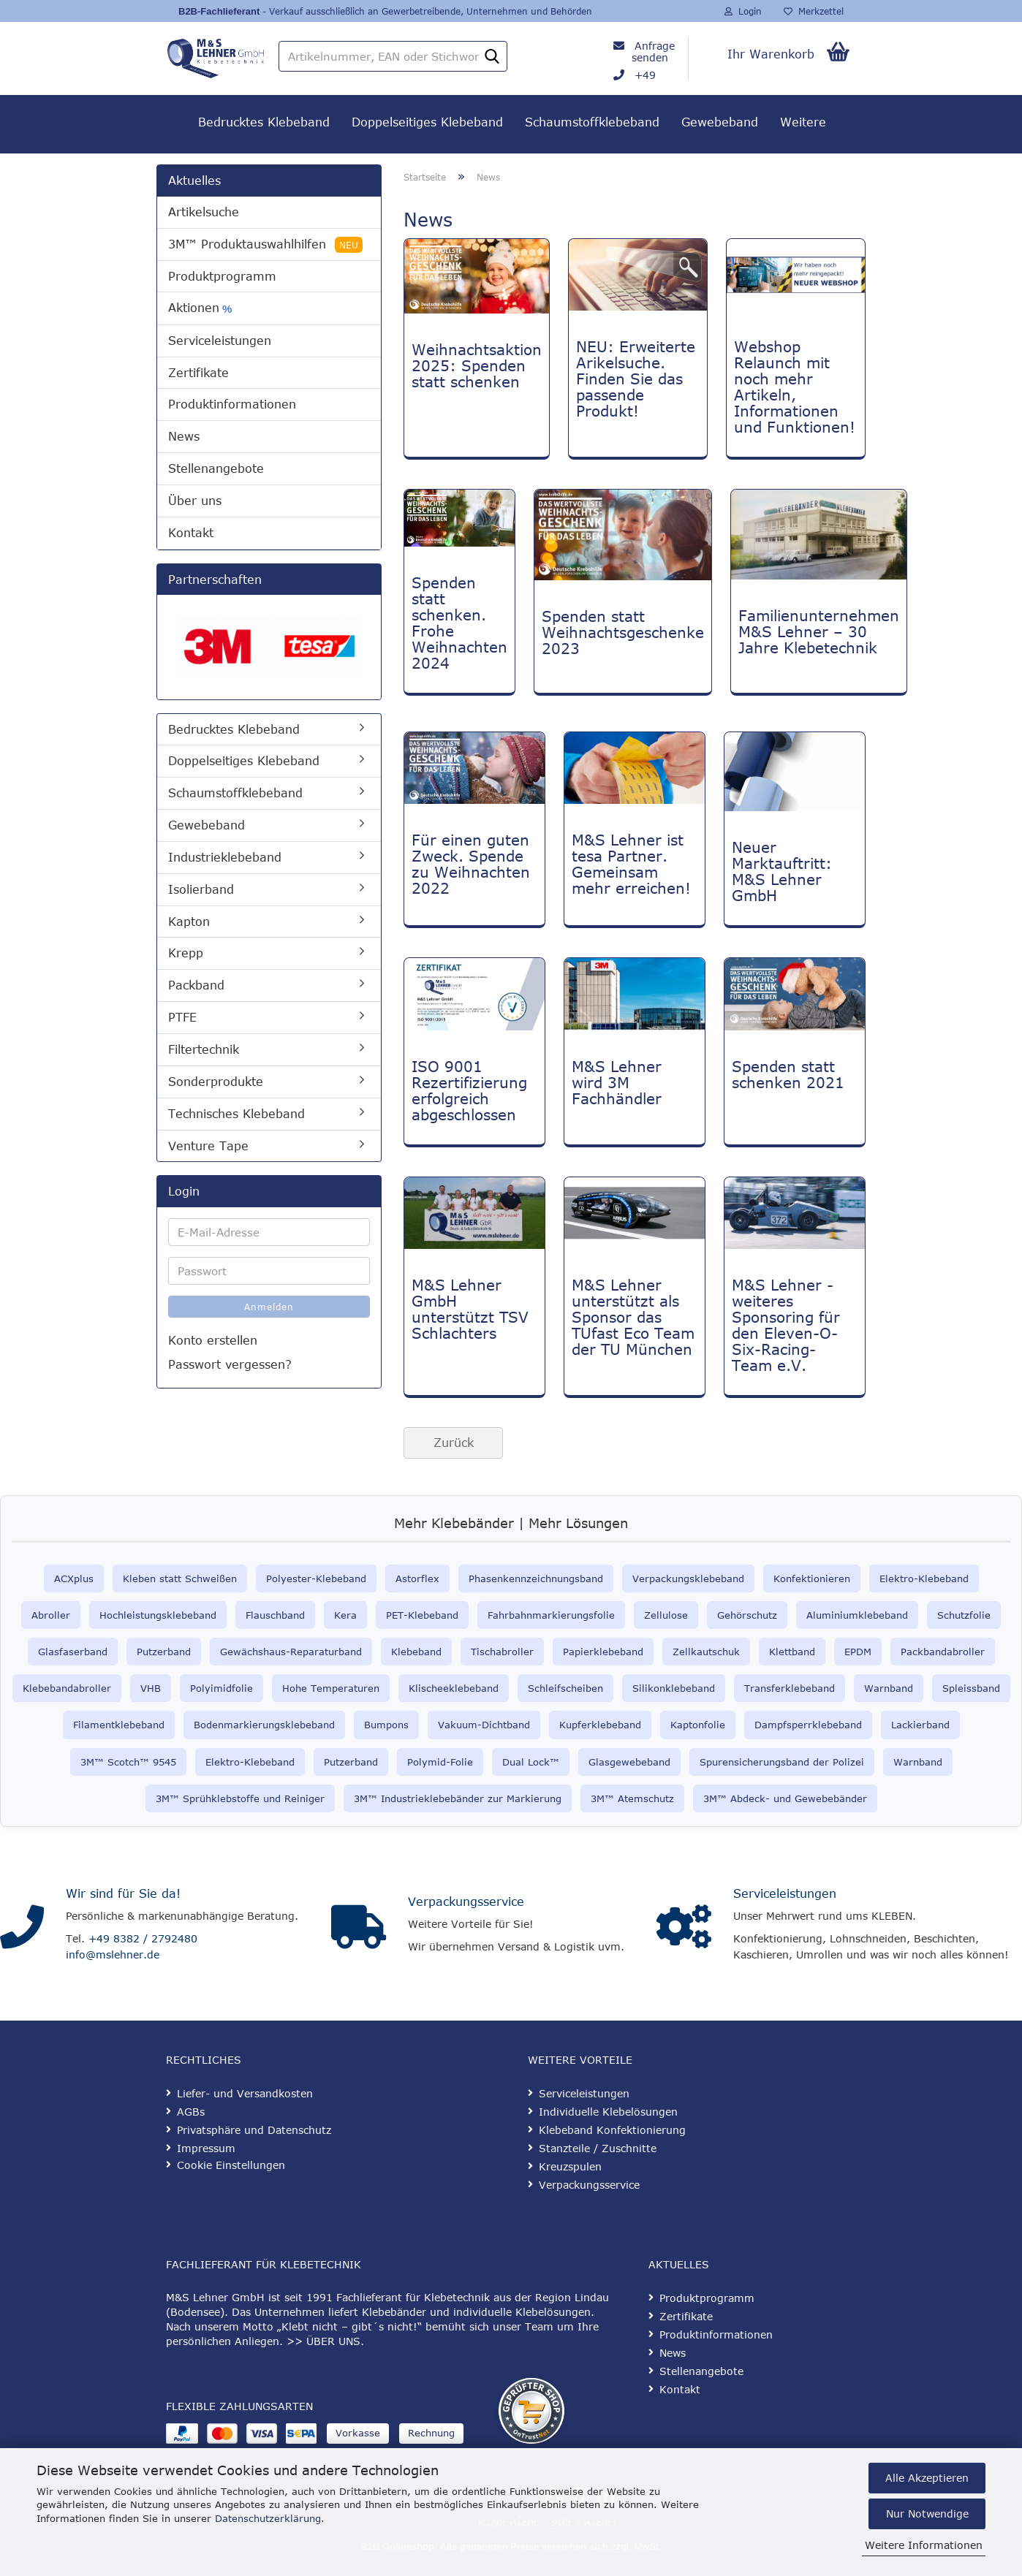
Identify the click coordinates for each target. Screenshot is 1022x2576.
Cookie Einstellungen (231, 2165)
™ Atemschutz (639, 1798)
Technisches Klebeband (236, 1113)
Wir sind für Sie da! (123, 1893)
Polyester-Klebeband (316, 1578)
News (184, 436)
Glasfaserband (72, 1651)
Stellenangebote (216, 468)
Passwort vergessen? (230, 1364)
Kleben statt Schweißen (180, 1578)
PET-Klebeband (422, 1615)
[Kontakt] (22, 1927)
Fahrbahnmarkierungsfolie (551, 1615)
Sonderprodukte (215, 1081)
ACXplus (74, 1578)
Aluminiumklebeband (857, 1615)
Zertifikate (198, 372)
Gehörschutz (747, 1615)
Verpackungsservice (466, 1901)
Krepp (185, 953)
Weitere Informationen (924, 2545)
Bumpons (386, 1724)
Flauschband (275, 1615)
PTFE (182, 1017)
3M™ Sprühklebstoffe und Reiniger (240, 1798)
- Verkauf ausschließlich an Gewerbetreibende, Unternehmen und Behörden (426, 11)
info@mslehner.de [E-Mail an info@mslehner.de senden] (112, 1954)
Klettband (792, 1651)
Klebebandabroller (67, 1688)
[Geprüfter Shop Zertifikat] (531, 2411)
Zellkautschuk (706, 1651)
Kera (345, 1615)
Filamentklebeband (118, 1724)
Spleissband (971, 1688)
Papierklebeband (603, 1651)
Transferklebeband (789, 1688)
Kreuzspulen (570, 2166)
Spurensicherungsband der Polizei (782, 1762)
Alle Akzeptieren (927, 2477)
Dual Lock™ (530, 1762)
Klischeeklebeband (454, 1688)
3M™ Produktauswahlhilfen (265, 245)
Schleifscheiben (565, 1688)
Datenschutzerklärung (268, 2518)
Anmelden (269, 1307)
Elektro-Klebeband (924, 1578)
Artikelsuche (203, 212)
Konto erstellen (212, 1340)
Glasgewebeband (629, 1762)
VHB (150, 1688)
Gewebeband (719, 122)
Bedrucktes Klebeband (264, 122)
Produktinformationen (232, 404)
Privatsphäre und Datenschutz (254, 2130)
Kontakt (190, 532)
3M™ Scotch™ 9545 (128, 1762)
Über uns (195, 500)
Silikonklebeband (673, 1688)
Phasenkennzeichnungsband (536, 1578)
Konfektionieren (811, 1578)
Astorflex (417, 1578)
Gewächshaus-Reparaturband (291, 1651)
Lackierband (920, 1724)
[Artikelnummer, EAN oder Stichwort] (492, 57)
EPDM (857, 1651)
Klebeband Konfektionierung (612, 2130)
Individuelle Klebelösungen (608, 2111)
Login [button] (743, 11)
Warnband (888, 1688)
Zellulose (666, 1615)
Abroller (50, 1615)
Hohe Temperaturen (330, 1688)
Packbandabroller (943, 1651)
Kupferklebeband (600, 1724)
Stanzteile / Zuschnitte (597, 2148)
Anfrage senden (653, 51)
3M (598, 1798)
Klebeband (416, 1651)
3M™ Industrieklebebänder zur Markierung (457, 1798)
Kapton (189, 921)
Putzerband (164, 1651)
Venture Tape (208, 1145)
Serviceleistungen (219, 340)
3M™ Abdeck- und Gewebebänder (785, 1798)
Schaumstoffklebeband (592, 122)
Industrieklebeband (224, 857)
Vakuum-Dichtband (484, 1724)
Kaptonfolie (697, 1724)
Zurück (454, 1442)
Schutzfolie (964, 1615)
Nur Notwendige (927, 2513)
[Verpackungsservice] (358, 1927)
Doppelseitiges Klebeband (427, 122)
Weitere (803, 122)
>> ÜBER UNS (323, 2341)
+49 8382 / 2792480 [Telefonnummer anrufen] (142, 1938)
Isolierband (201, 889)
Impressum (206, 2148)
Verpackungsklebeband (688, 1578)
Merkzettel (814, 11)
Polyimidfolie (221, 1688)
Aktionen (200, 308)
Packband (196, 985)
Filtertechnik (203, 1049)
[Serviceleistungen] (683, 1927)
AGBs (191, 2111)
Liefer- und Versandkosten (245, 2093)
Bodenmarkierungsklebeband (264, 1724)
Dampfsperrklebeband (808, 1724)
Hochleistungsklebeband (157, 1615)
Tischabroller (502, 1651)
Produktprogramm (222, 276)
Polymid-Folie (440, 1762)
